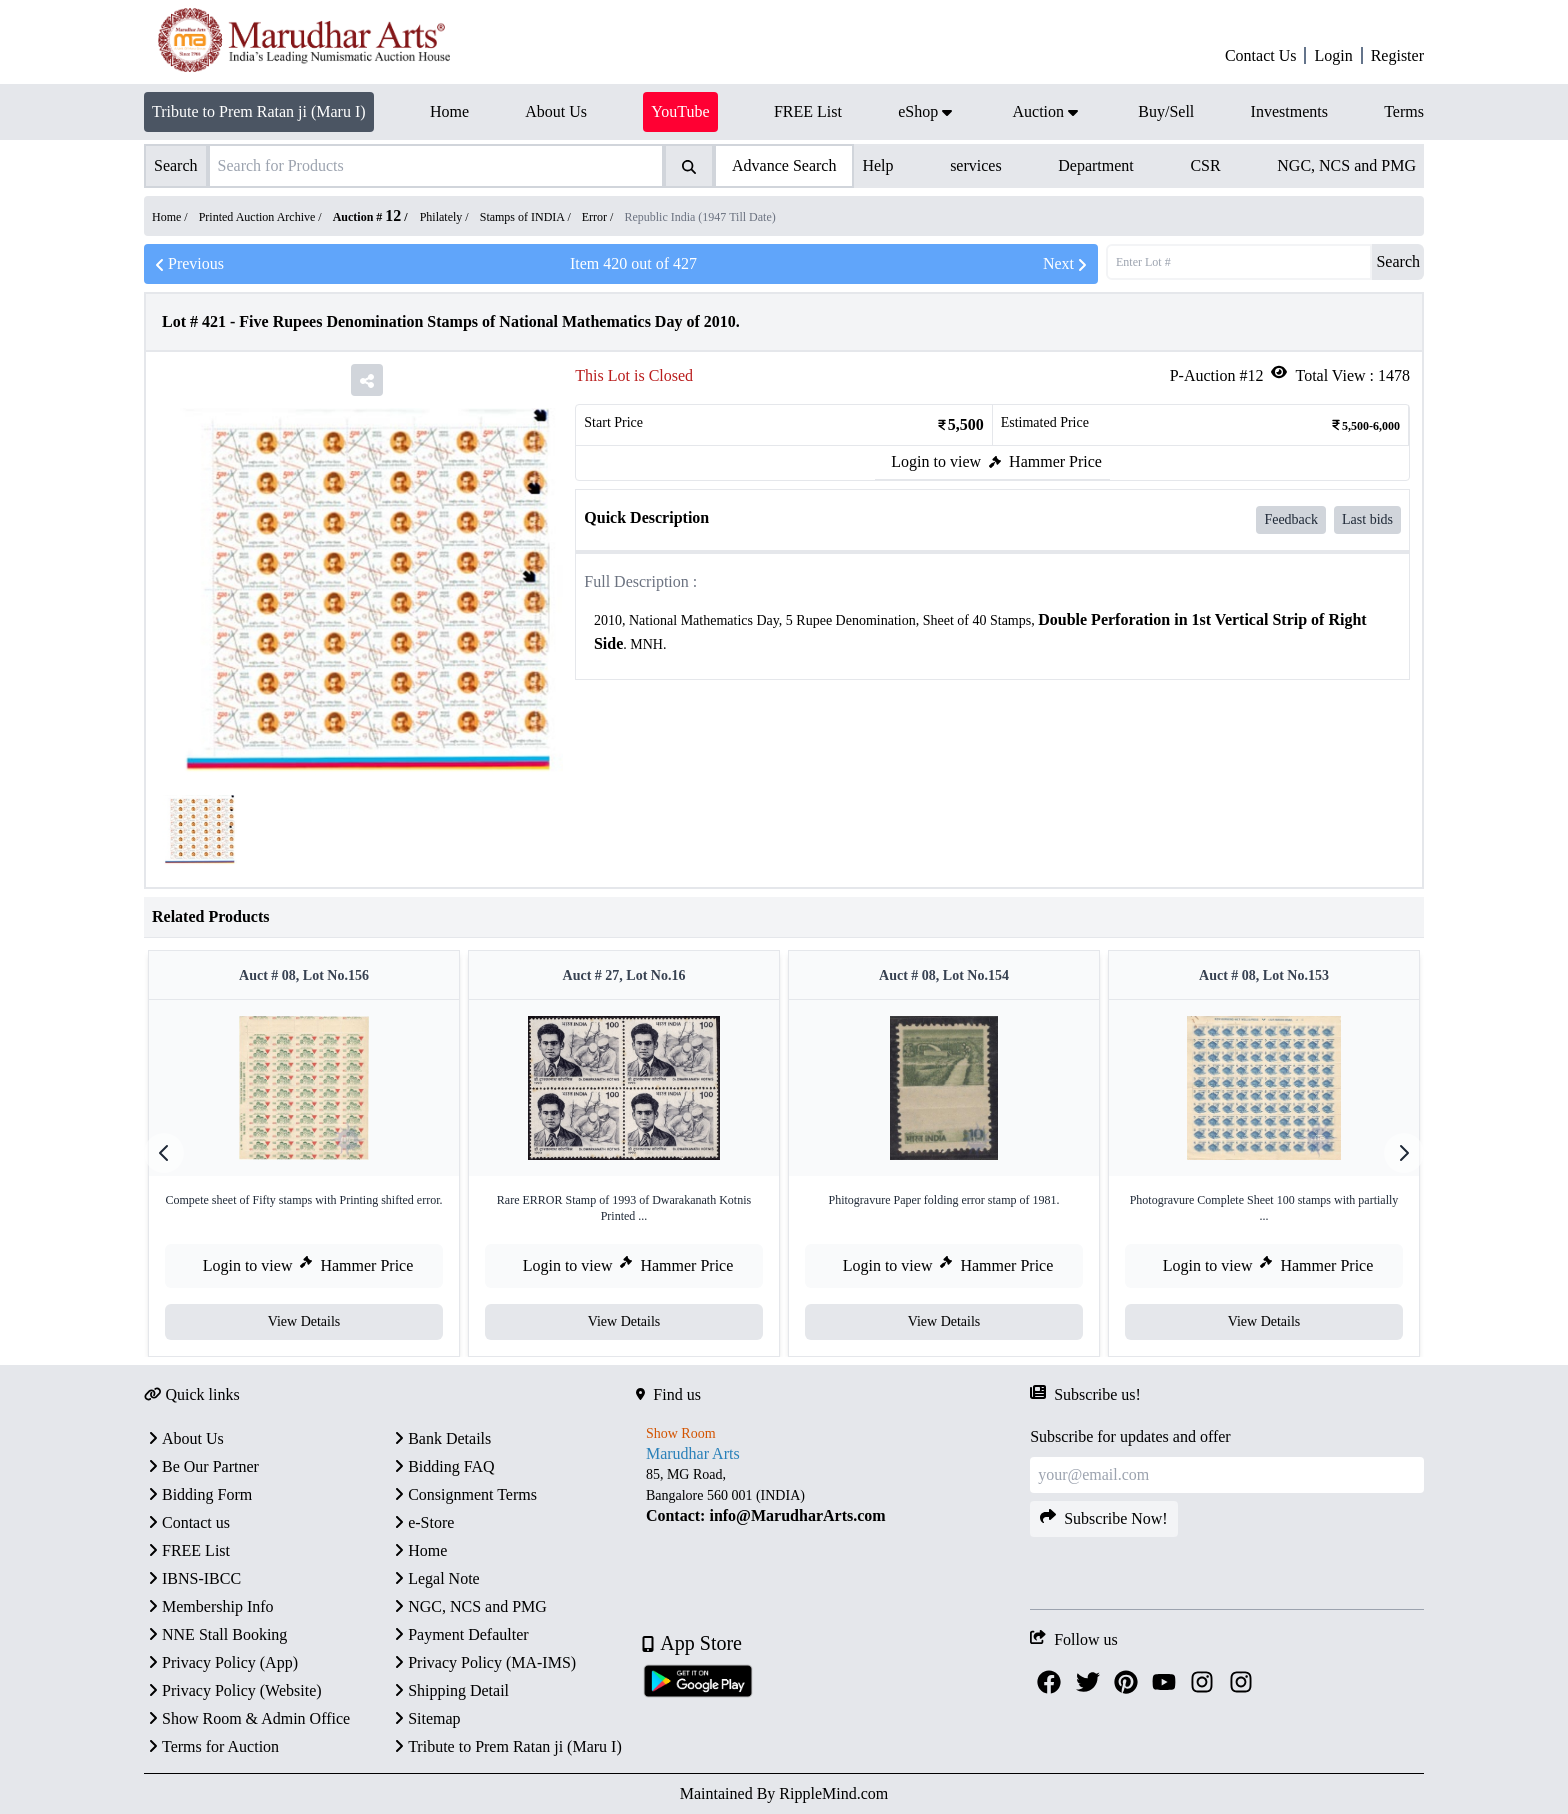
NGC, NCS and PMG (1346, 165)
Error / (599, 217)
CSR (1205, 165)
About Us (184, 1438)
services (976, 165)
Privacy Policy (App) (221, 1662)
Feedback (1291, 519)
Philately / (446, 217)
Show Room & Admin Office (247, 1718)
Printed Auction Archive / (262, 217)
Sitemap (425, 1718)
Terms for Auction (211, 1746)
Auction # (367, 217)
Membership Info (209, 1606)
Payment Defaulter (459, 1634)
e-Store (422, 1522)
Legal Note (435, 1578)
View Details (304, 1321)
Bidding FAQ (442, 1466)
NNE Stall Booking (215, 1634)
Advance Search (784, 165)
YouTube (680, 111)
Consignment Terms (463, 1494)
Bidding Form (198, 1494)
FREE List (187, 1550)
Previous (188, 264)
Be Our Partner (201, 1466)
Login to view (936, 461)
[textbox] (992, 632)
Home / (171, 217)
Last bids (1367, 519)
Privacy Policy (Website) (233, 1690)
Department (1096, 165)
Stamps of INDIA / (527, 217)
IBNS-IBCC (192, 1578)
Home (418, 1550)
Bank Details (440, 1438)
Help (877, 165)
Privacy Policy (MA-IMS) (483, 1662)
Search (1398, 261)
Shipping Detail (449, 1690)
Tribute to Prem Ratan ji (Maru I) (259, 111)
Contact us (187, 1522)
